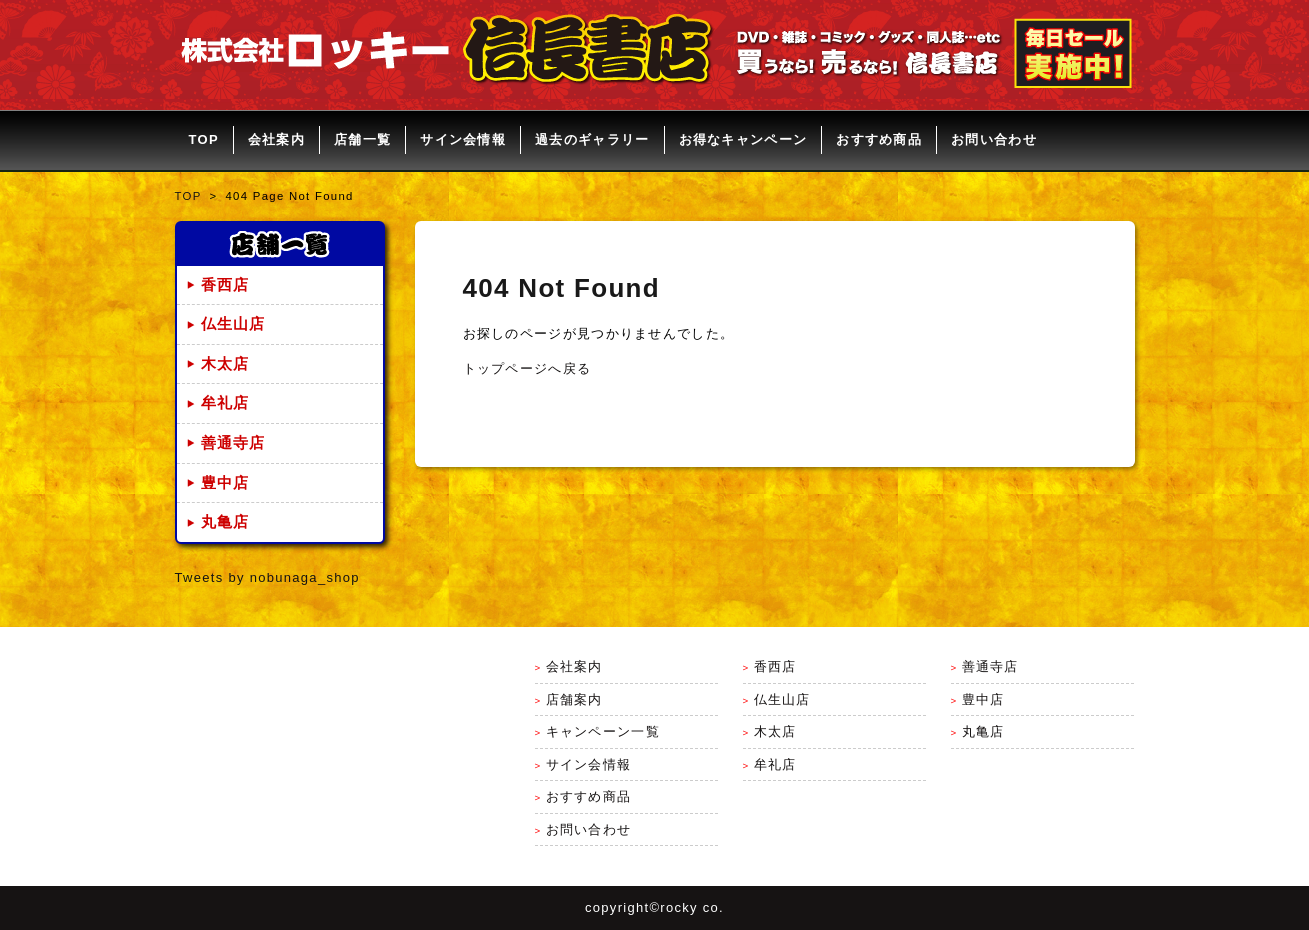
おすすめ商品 (879, 139)
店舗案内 (574, 699)
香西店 (225, 285)
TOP (204, 139)
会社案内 (276, 139)
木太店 (225, 364)
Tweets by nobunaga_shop (267, 577)
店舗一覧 (362, 139)
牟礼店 (225, 403)
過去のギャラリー (592, 139)
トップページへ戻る (527, 368)
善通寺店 (233, 443)
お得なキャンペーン (743, 139)
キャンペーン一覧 (603, 731)
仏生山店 (233, 324)
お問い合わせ (994, 139)
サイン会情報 (463, 139)
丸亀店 (225, 522)
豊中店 (225, 483)
